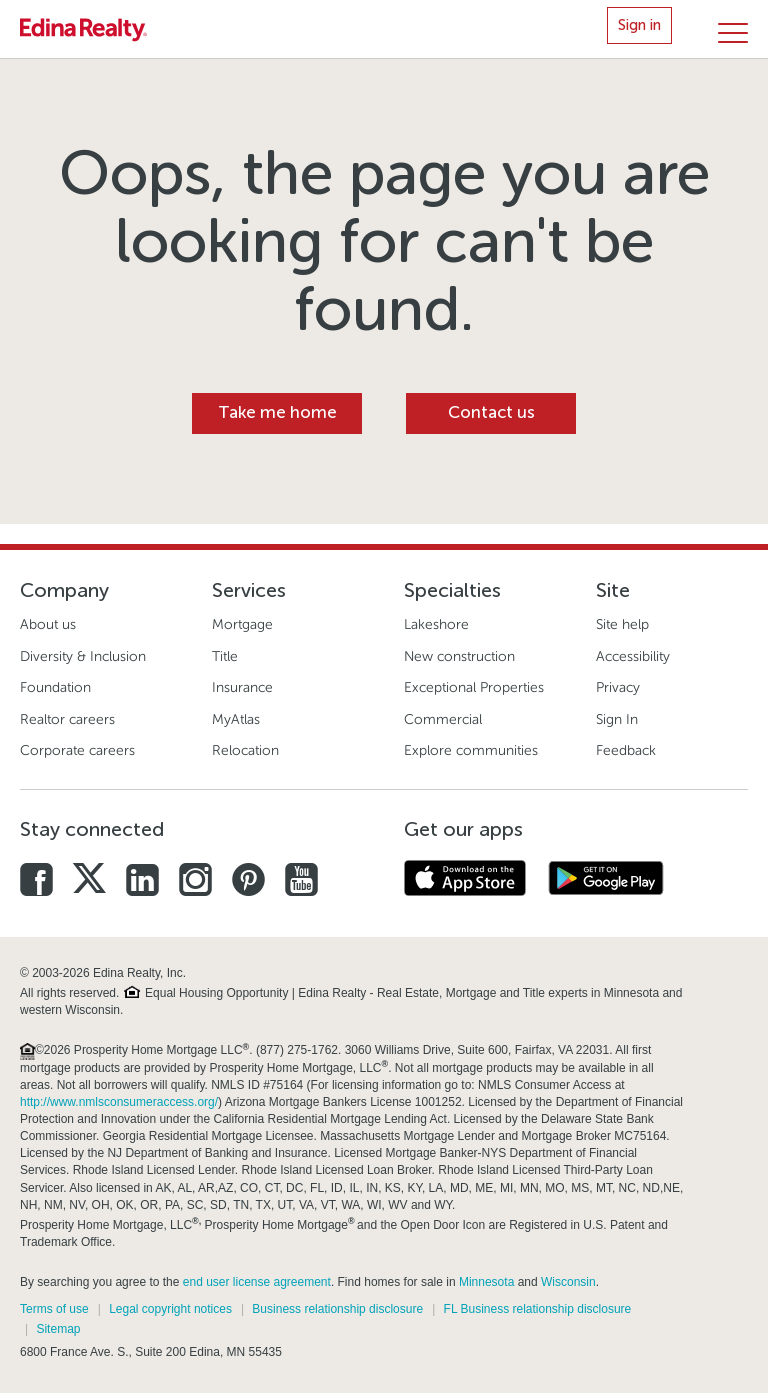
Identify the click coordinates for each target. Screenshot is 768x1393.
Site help (622, 624)
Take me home (277, 412)
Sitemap (58, 1329)
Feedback (626, 750)
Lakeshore (436, 624)
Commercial (443, 719)
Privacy (618, 687)
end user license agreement (257, 1282)
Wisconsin (568, 1282)
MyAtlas (236, 719)
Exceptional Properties (474, 687)
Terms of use (54, 1309)
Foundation (55, 687)
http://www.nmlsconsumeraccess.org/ (119, 1102)
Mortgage (242, 624)
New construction (459, 656)
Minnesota (486, 1282)
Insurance (242, 687)
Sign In (617, 719)
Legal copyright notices (170, 1309)
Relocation (245, 750)
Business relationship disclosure (337, 1309)
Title (225, 656)
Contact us (491, 412)
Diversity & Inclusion (83, 656)
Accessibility (633, 656)
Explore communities (471, 750)
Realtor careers (67, 719)
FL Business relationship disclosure (538, 1309)
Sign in (639, 25)
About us (48, 624)
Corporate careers (77, 750)
